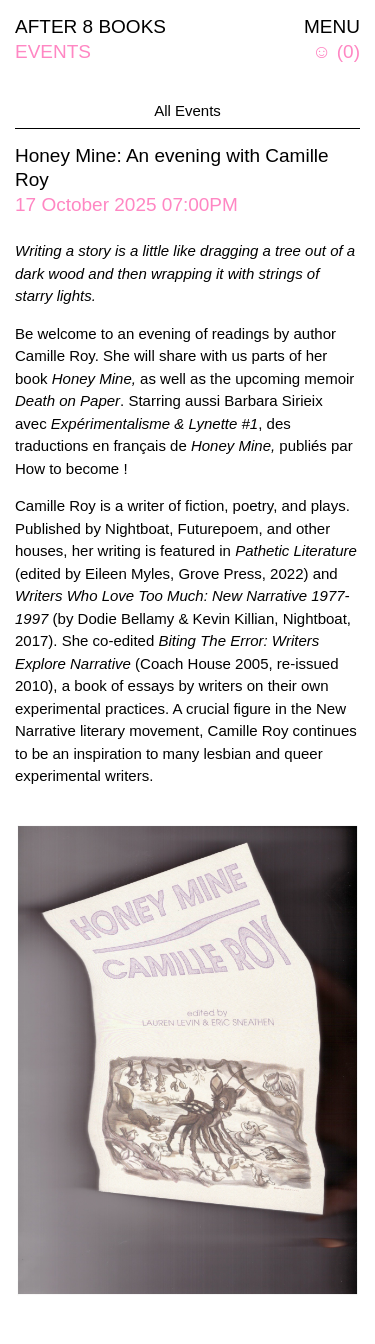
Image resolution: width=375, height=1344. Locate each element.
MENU (332, 26)
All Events (187, 110)
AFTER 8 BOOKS (90, 26)
